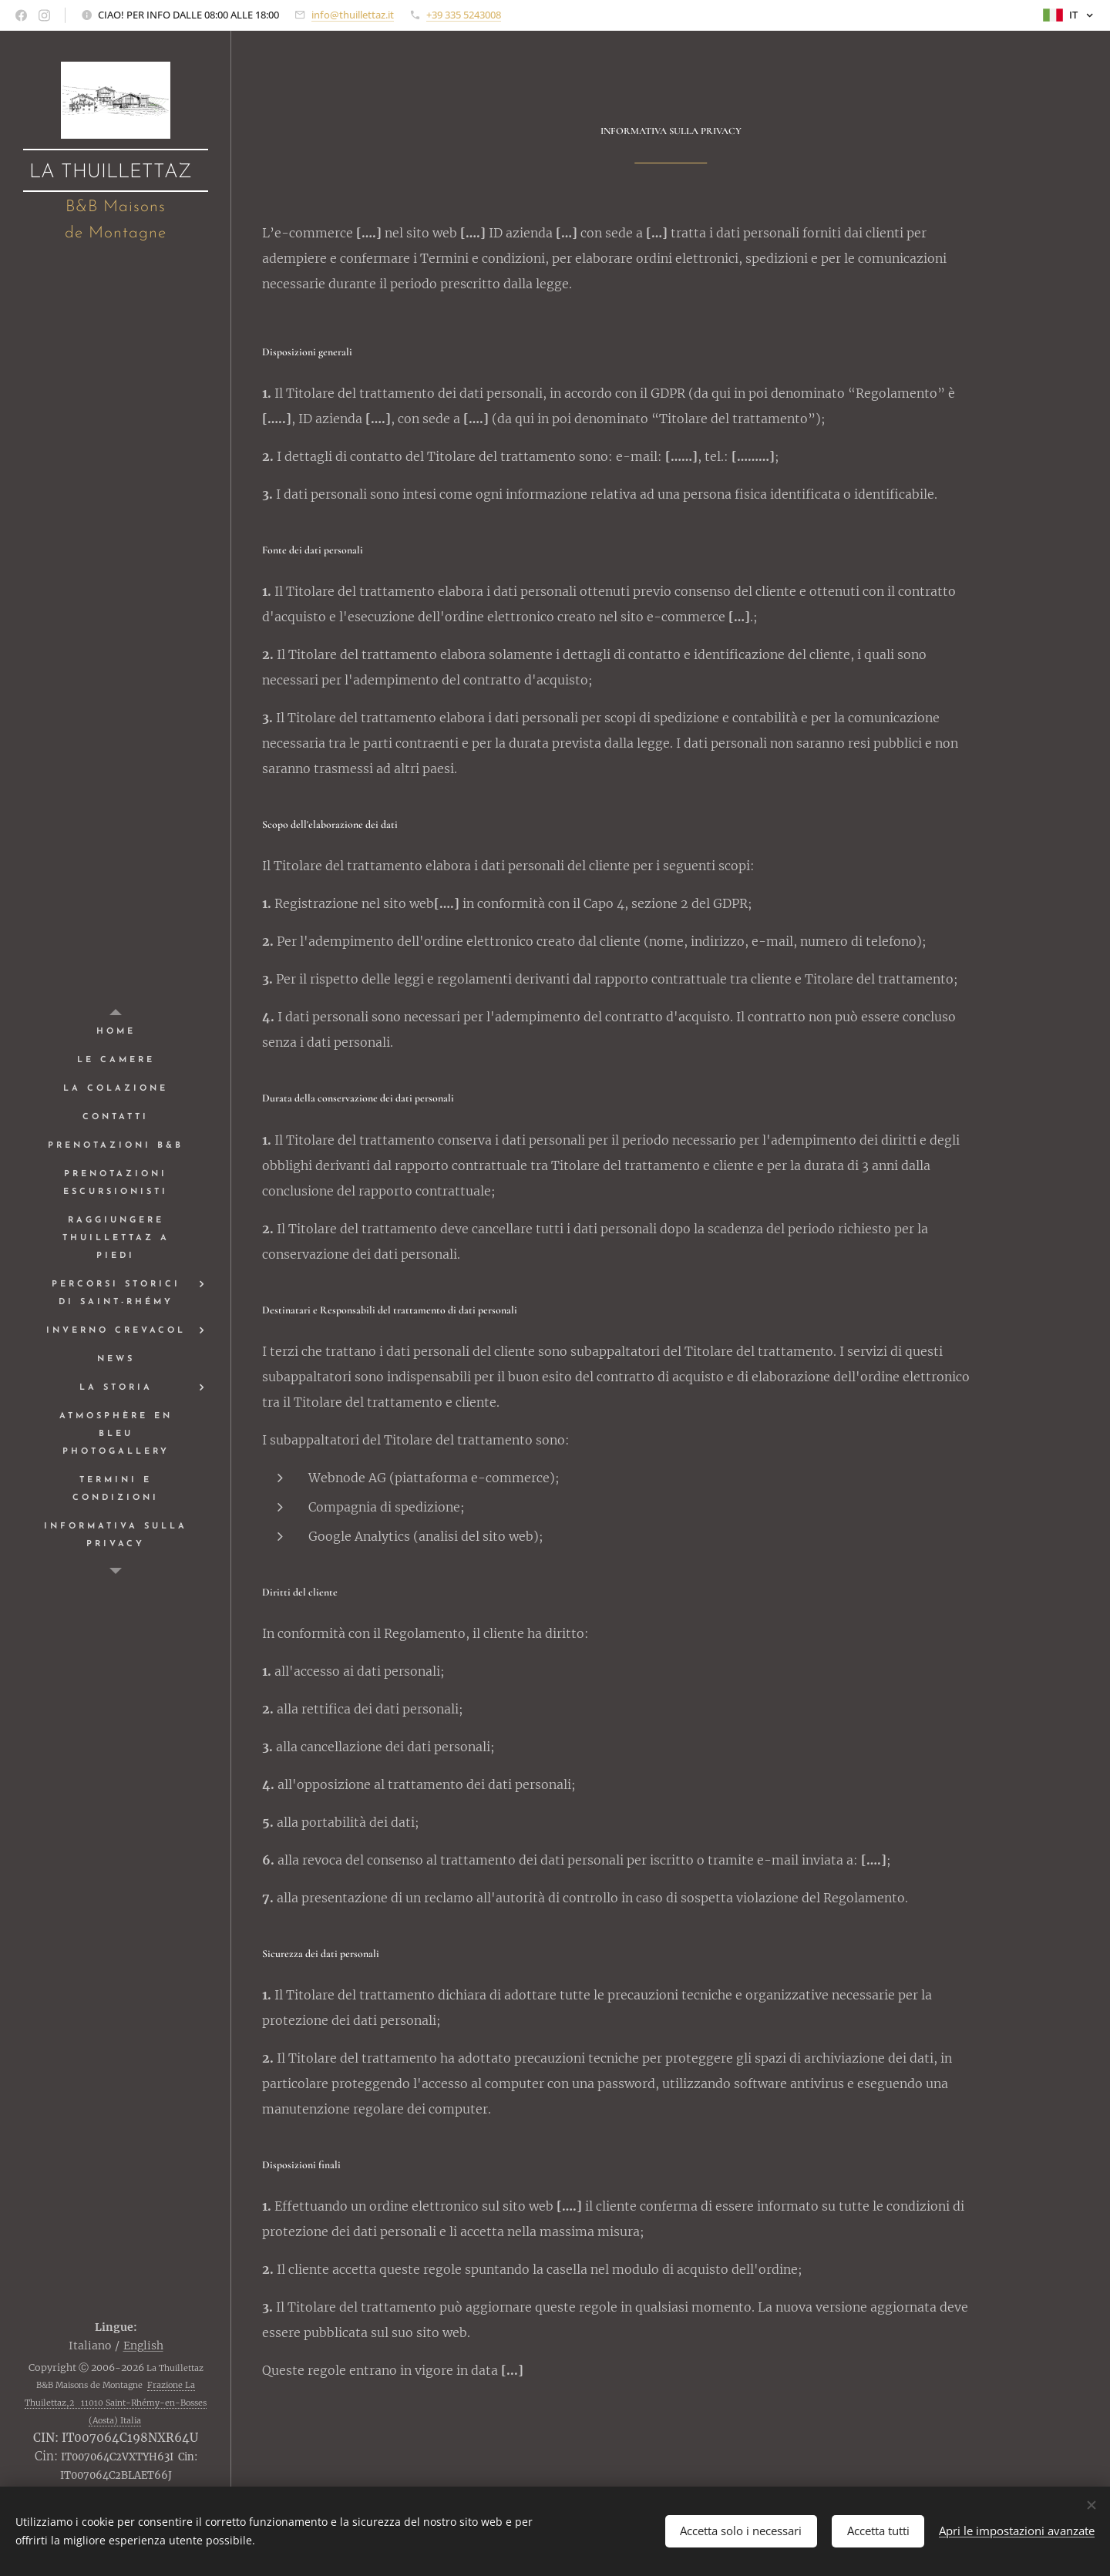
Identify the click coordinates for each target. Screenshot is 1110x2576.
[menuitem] (116, 1032)
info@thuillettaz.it (352, 15)
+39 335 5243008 (463, 15)
